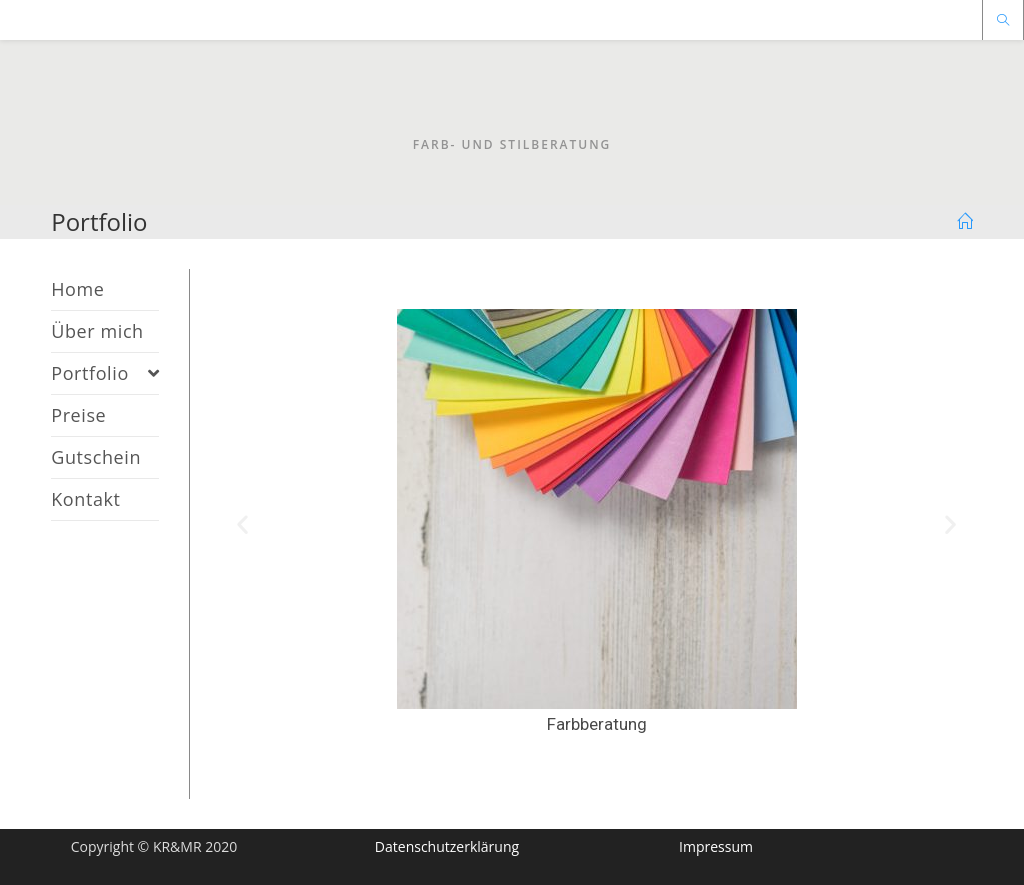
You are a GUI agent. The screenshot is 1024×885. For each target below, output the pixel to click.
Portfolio (105, 373)
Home (77, 289)
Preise (78, 415)
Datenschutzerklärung (447, 846)
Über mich (97, 331)
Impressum (716, 846)
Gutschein (96, 457)
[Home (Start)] (965, 222)
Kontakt (85, 499)
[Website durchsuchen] (1003, 21)
